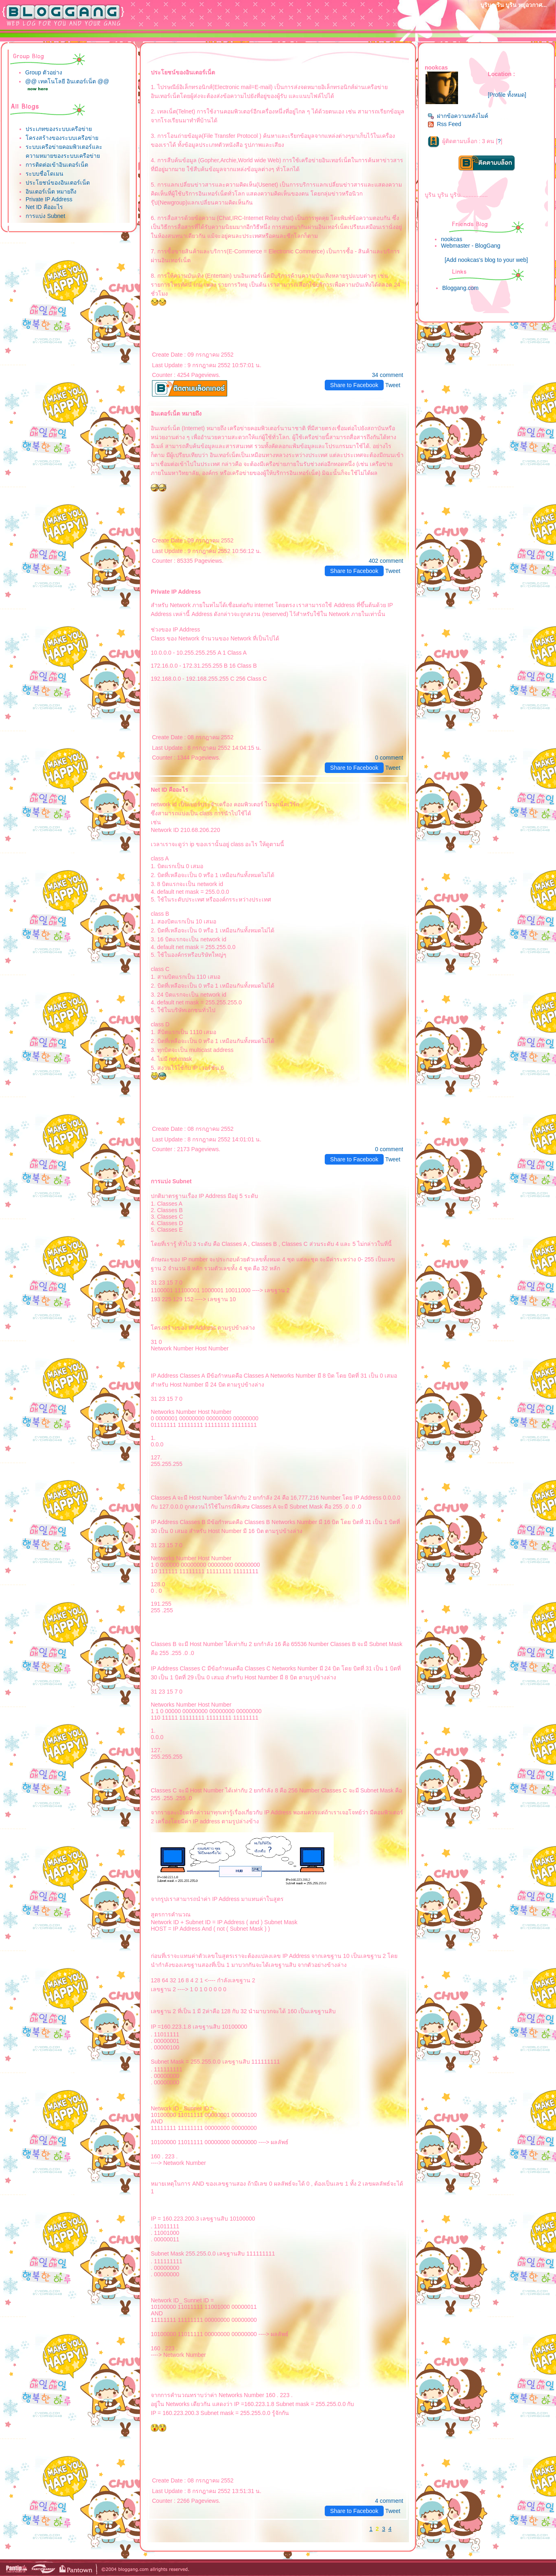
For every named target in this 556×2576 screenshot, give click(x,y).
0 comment (389, 757)
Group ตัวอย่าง (43, 72)
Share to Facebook (354, 385)
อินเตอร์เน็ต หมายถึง (51, 191)
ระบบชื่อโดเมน (44, 173)
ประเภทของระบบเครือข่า (59, 129)
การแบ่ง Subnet (45, 216)
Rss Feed (444, 124)
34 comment (387, 375)
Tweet (392, 385)
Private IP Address (49, 199)
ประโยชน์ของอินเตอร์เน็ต (58, 182)
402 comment (386, 560)
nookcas (451, 239)
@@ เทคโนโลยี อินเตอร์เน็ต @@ (67, 81)
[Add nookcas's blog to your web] (486, 260)
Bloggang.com (460, 288)
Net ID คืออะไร (44, 207)
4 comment (389, 2501)
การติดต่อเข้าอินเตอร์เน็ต (57, 164)
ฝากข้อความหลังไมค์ (458, 116)
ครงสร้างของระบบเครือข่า (62, 138)
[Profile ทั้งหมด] (507, 94)
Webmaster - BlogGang (470, 245)
